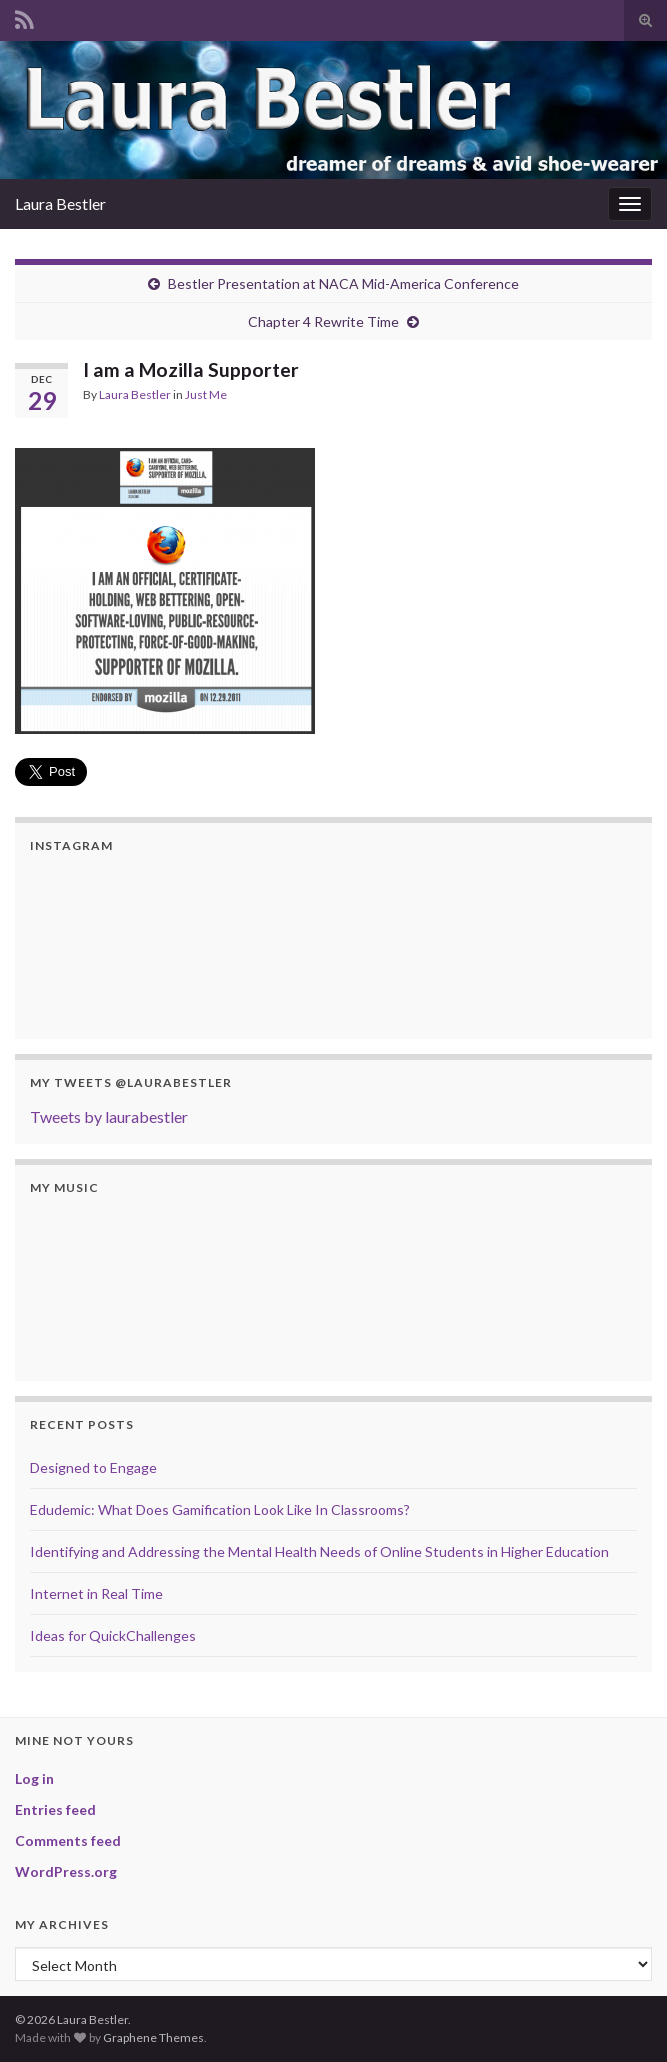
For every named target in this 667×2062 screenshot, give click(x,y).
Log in (34, 1778)
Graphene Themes (153, 2037)
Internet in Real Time (96, 1593)
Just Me (206, 394)
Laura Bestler (60, 203)
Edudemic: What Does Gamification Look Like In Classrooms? (220, 1509)
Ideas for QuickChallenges (113, 1635)
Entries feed (55, 1809)
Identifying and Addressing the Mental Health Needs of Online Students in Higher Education (319, 1551)
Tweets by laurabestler (109, 1116)
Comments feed (68, 1840)
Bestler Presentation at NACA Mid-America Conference (343, 283)
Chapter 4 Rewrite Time (323, 321)
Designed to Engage (93, 1467)
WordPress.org (66, 1871)
